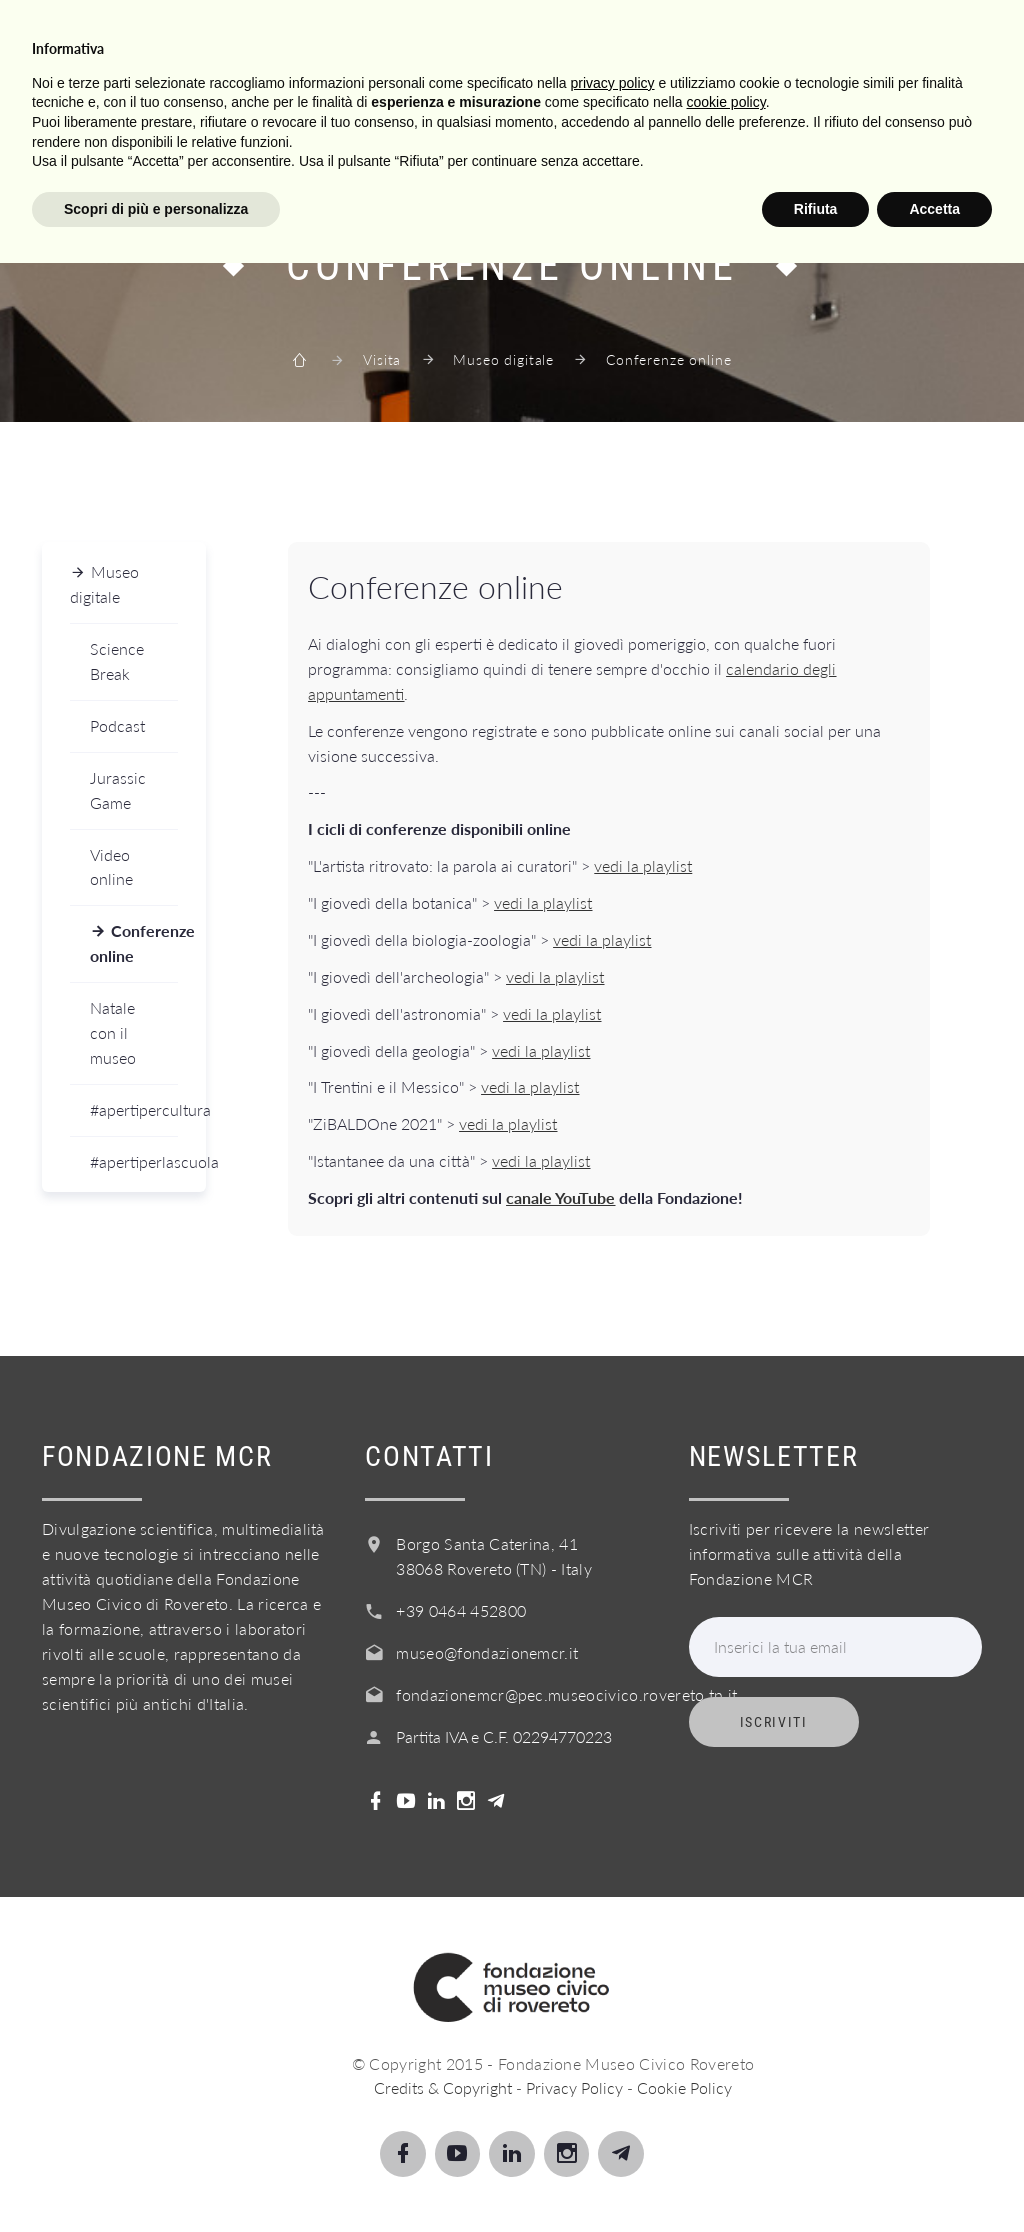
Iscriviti (774, 1722)
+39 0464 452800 (461, 1610)
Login (859, 133)
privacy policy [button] (613, 2051)
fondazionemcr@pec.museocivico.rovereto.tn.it (566, 1694)
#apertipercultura (134, 1109)
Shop (773, 133)
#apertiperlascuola (134, 1161)
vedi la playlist (643, 865)
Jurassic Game (118, 790)
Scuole (291, 133)
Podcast (117, 725)
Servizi (388, 133)
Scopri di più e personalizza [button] (156, 2177)
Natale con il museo (113, 1032)
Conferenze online (134, 943)
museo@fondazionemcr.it (487, 1652)
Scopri (194, 133)
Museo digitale (503, 359)
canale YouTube (560, 1197)
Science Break (117, 661)
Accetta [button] (934, 2177)
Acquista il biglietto (622, 133)
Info (474, 133)
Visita (104, 133)
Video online (111, 867)
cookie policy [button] (726, 2071)
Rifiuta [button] (816, 2177)
